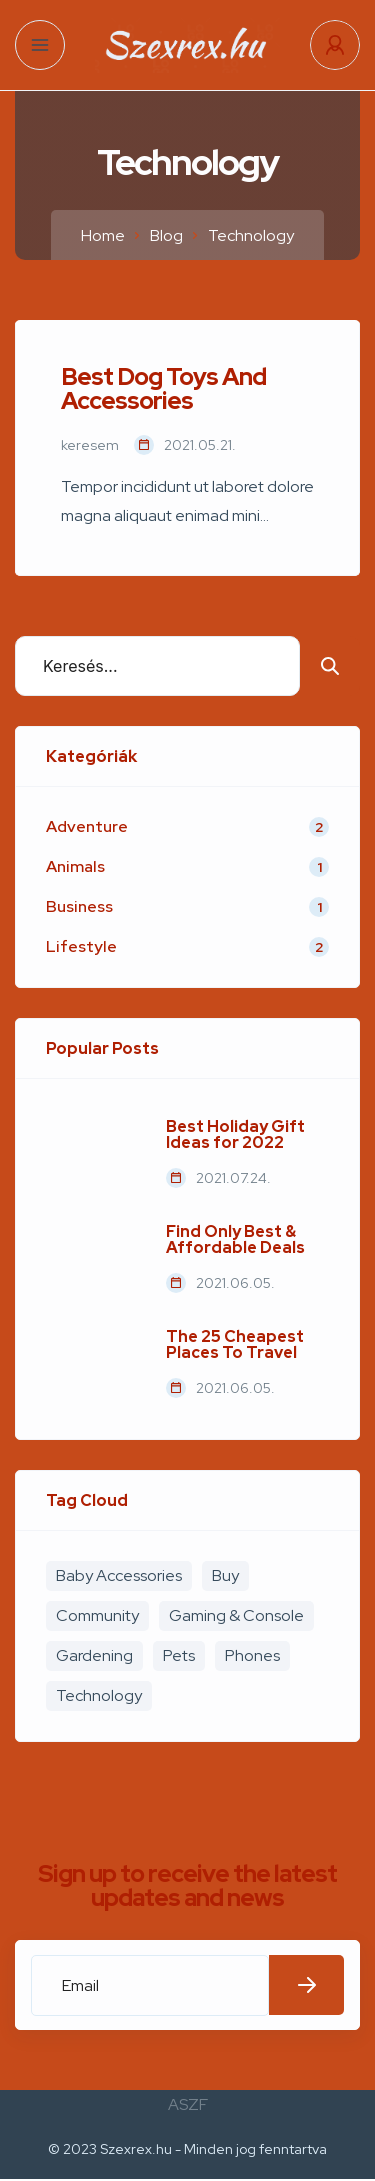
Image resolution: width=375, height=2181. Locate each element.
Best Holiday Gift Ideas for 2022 (235, 1135)
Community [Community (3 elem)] (97, 1615)
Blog (166, 235)
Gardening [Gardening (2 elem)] (94, 1655)
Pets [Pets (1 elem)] (179, 1655)
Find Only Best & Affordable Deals (235, 1240)
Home (103, 235)
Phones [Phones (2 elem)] (252, 1655)
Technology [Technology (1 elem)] (99, 1695)
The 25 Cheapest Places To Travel (235, 1345)
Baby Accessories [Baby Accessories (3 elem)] (119, 1575)
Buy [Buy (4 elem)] (225, 1575)
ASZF (188, 2104)
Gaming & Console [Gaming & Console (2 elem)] (236, 1615)
